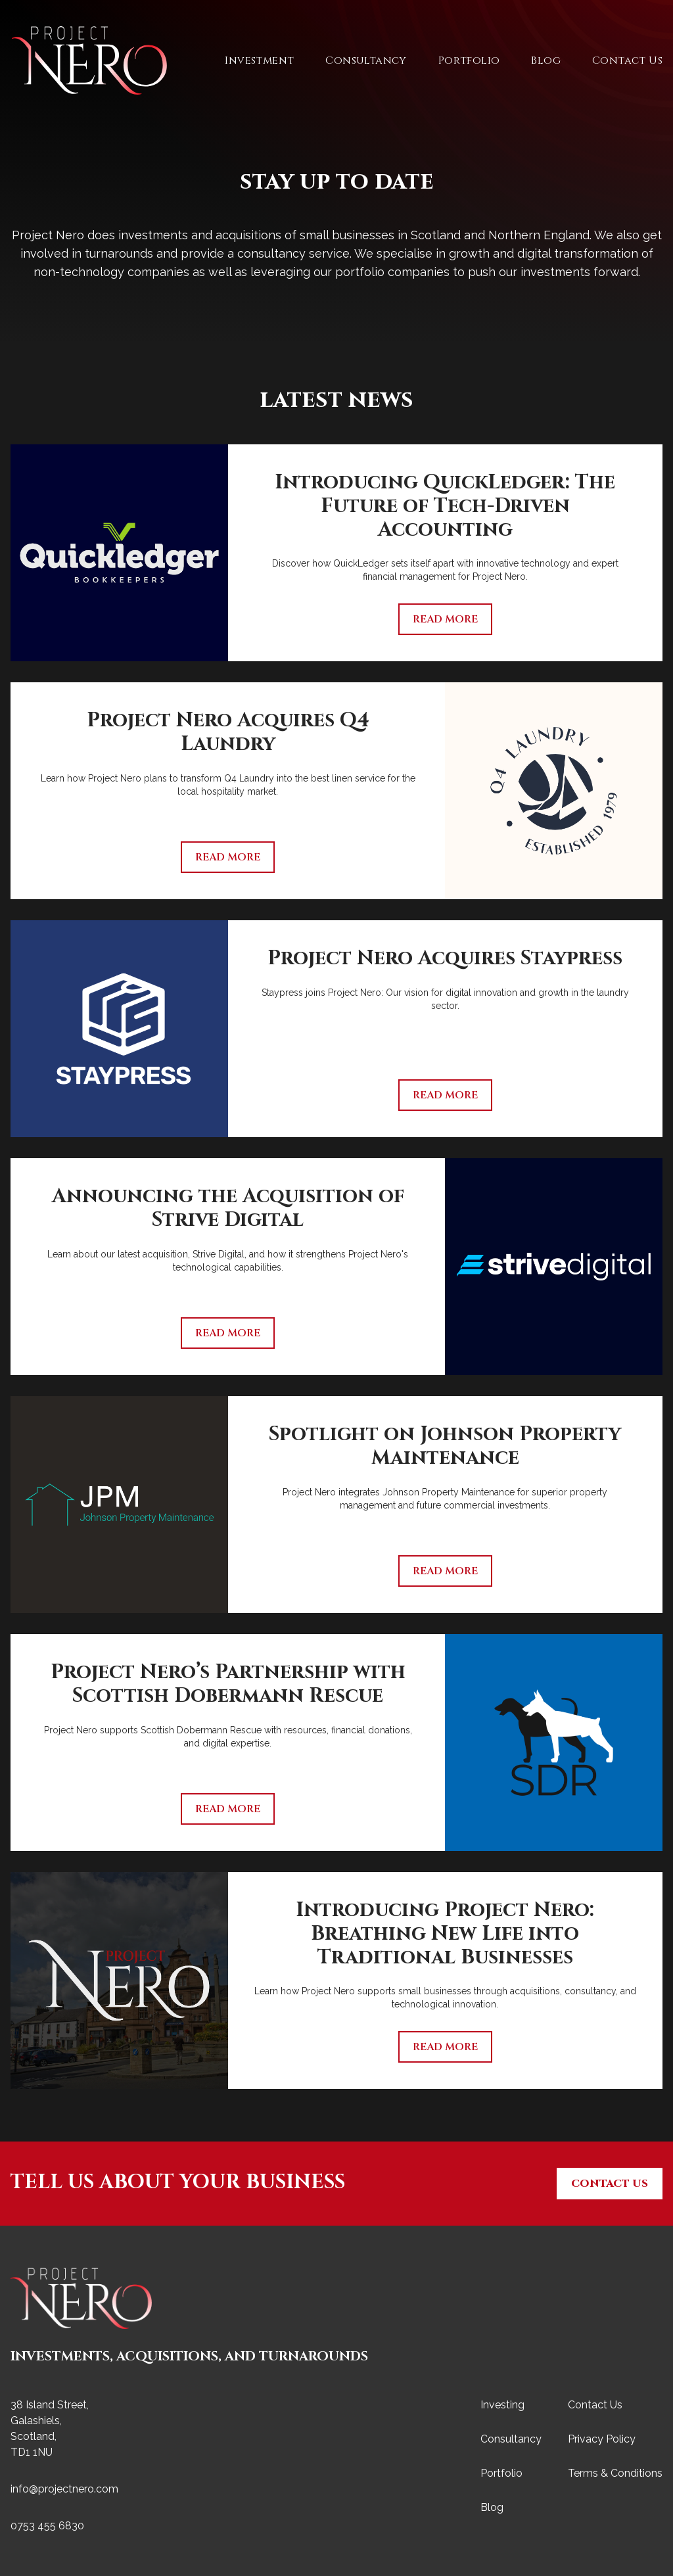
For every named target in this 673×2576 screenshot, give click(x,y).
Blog (546, 60)
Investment (259, 60)
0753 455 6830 (47, 2525)
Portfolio (469, 60)
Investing (502, 2405)
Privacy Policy (602, 2439)
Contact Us (627, 60)
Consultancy (365, 60)
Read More (445, 619)
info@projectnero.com (64, 2489)
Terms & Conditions (615, 2473)
